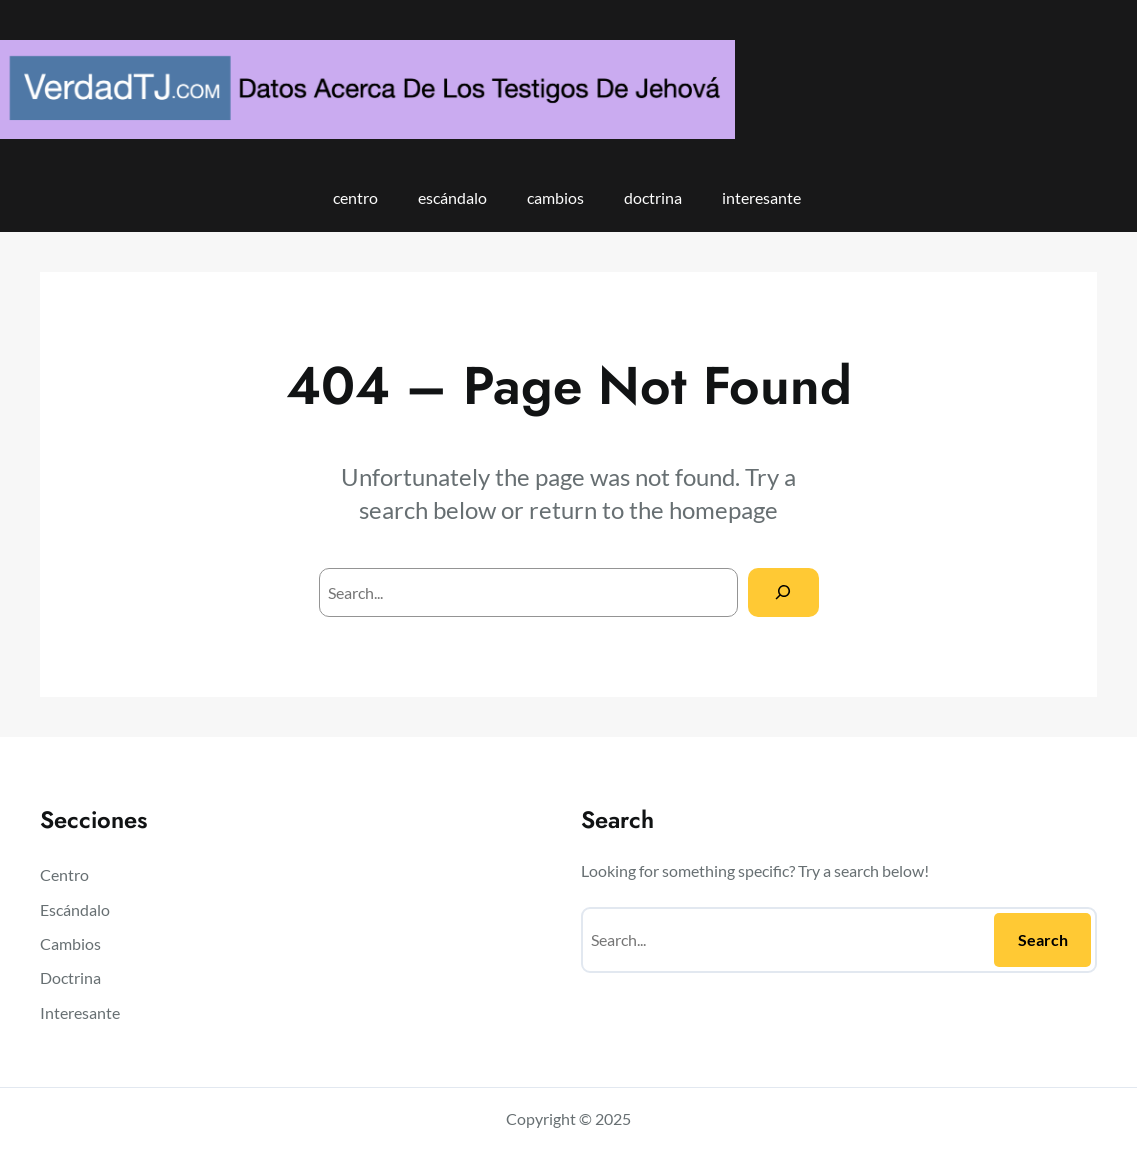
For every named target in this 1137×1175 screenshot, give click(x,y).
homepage (723, 510)
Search (1043, 939)
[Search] (783, 592)
